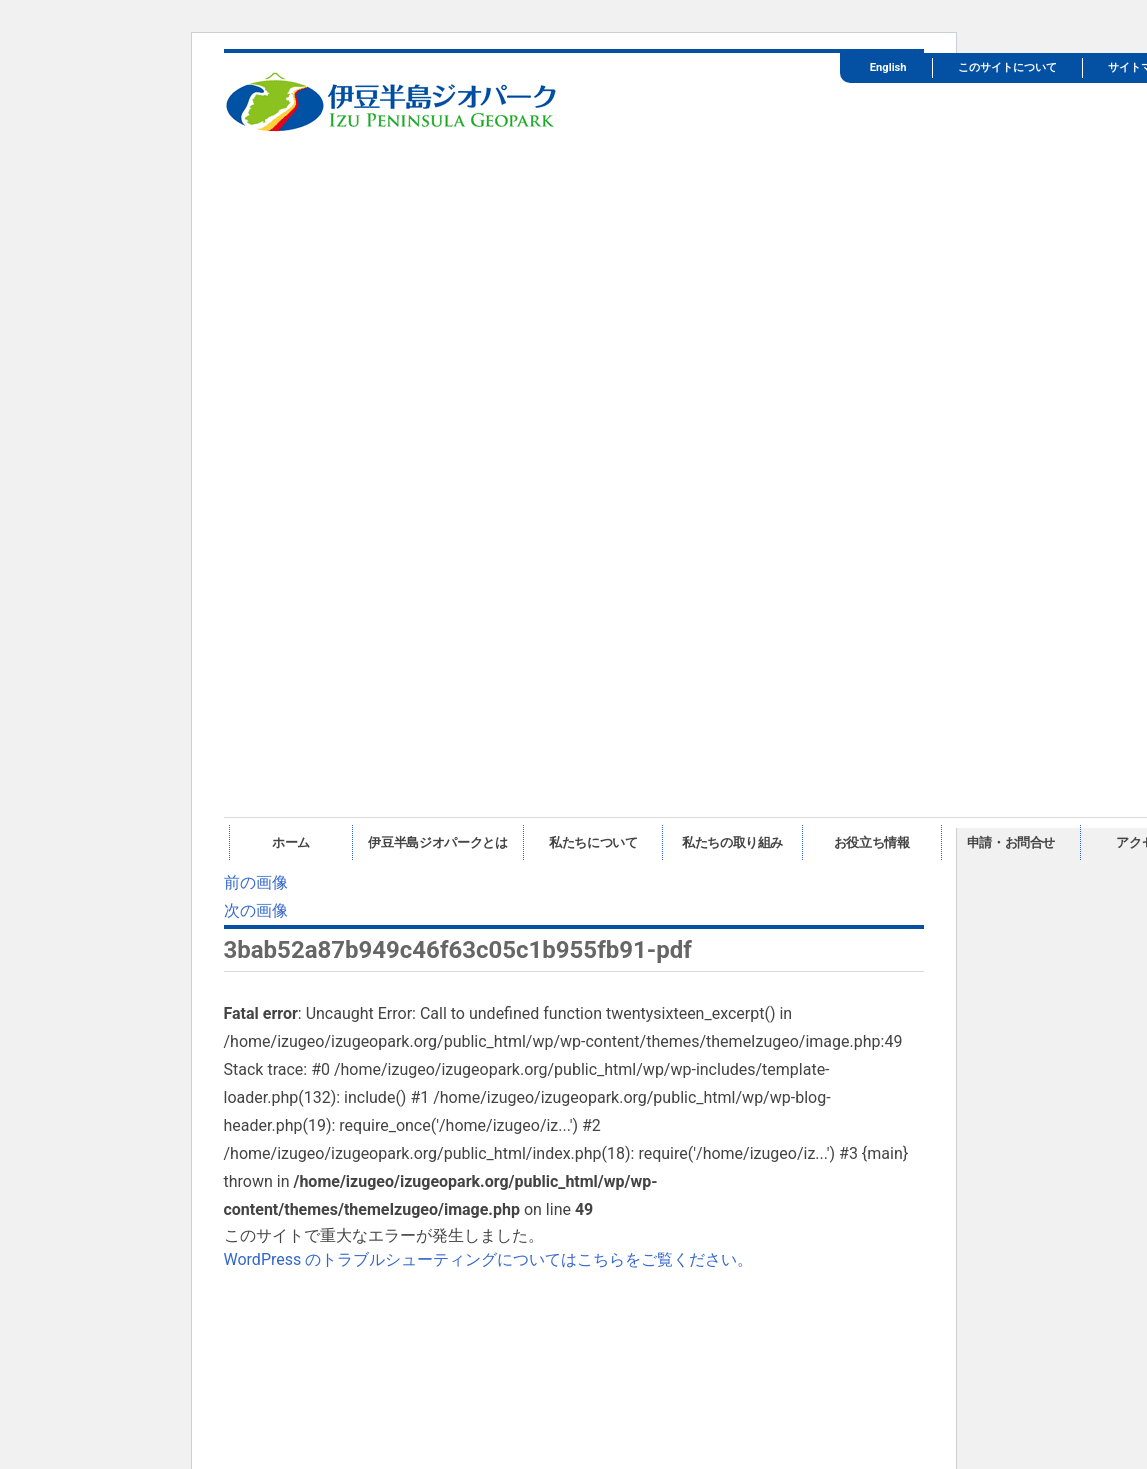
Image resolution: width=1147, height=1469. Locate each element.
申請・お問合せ (1011, 842)
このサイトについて (1007, 67)
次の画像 (256, 910)
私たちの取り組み (732, 842)
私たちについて (593, 842)
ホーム (291, 842)
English (888, 67)
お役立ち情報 (872, 842)
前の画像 (256, 882)
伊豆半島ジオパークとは (437, 842)
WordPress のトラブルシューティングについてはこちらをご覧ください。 (489, 1259)
